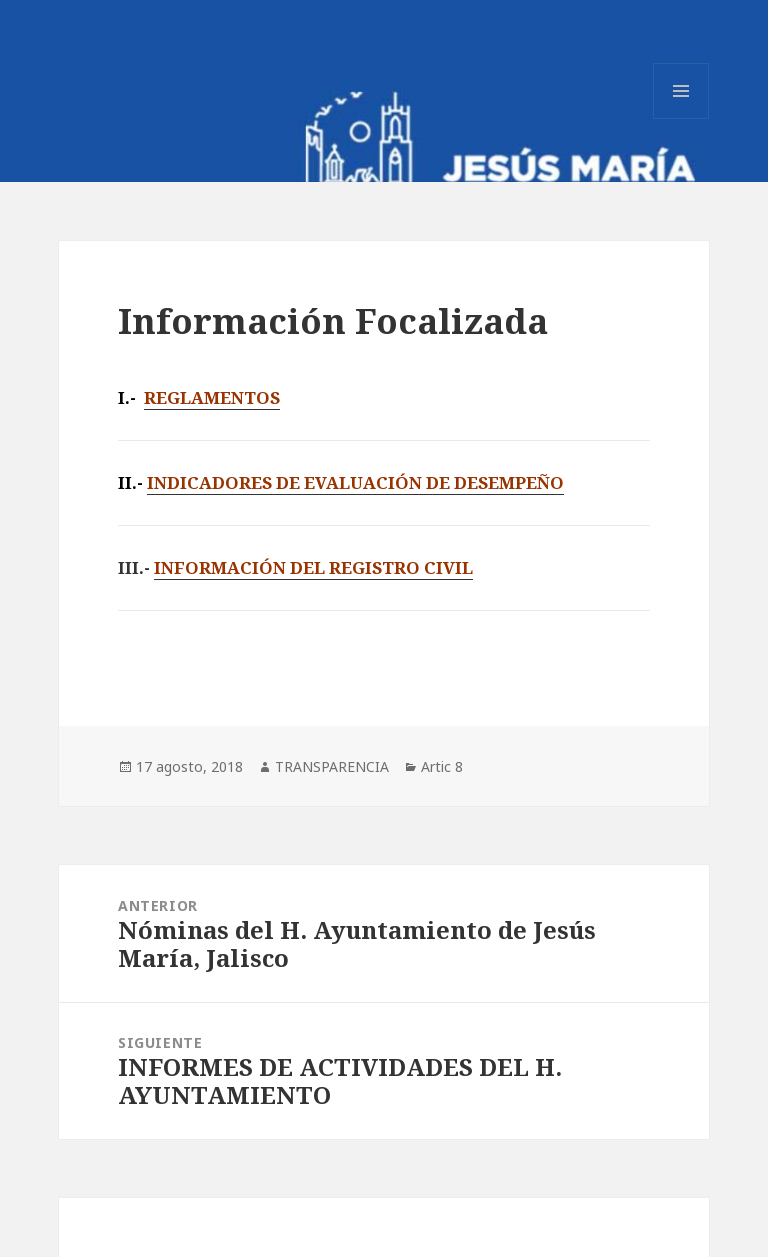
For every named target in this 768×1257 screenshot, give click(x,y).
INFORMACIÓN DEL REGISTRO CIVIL (313, 567)
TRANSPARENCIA (332, 766)
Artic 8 (442, 766)
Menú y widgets (681, 118)
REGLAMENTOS (212, 397)
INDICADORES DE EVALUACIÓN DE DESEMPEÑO (355, 482)
